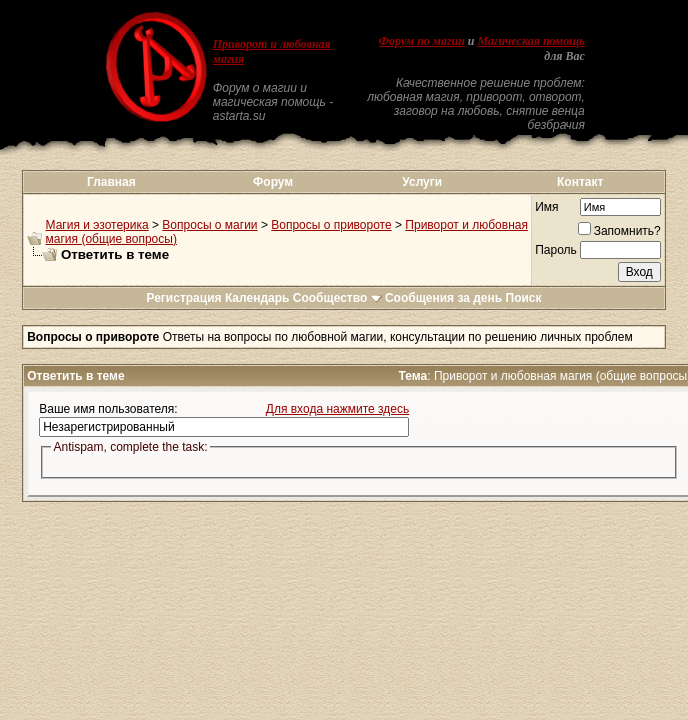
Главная (111, 182)
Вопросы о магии (209, 225)
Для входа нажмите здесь (337, 409)
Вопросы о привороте (331, 225)
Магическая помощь (531, 41)
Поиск (524, 298)
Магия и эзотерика (97, 225)
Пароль (556, 250)
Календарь (257, 298)
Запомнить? (619, 231)
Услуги (422, 182)
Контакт (580, 182)
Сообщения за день (443, 298)
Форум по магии (422, 41)
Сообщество (337, 298)
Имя (546, 207)
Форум (273, 182)
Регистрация (183, 298)
